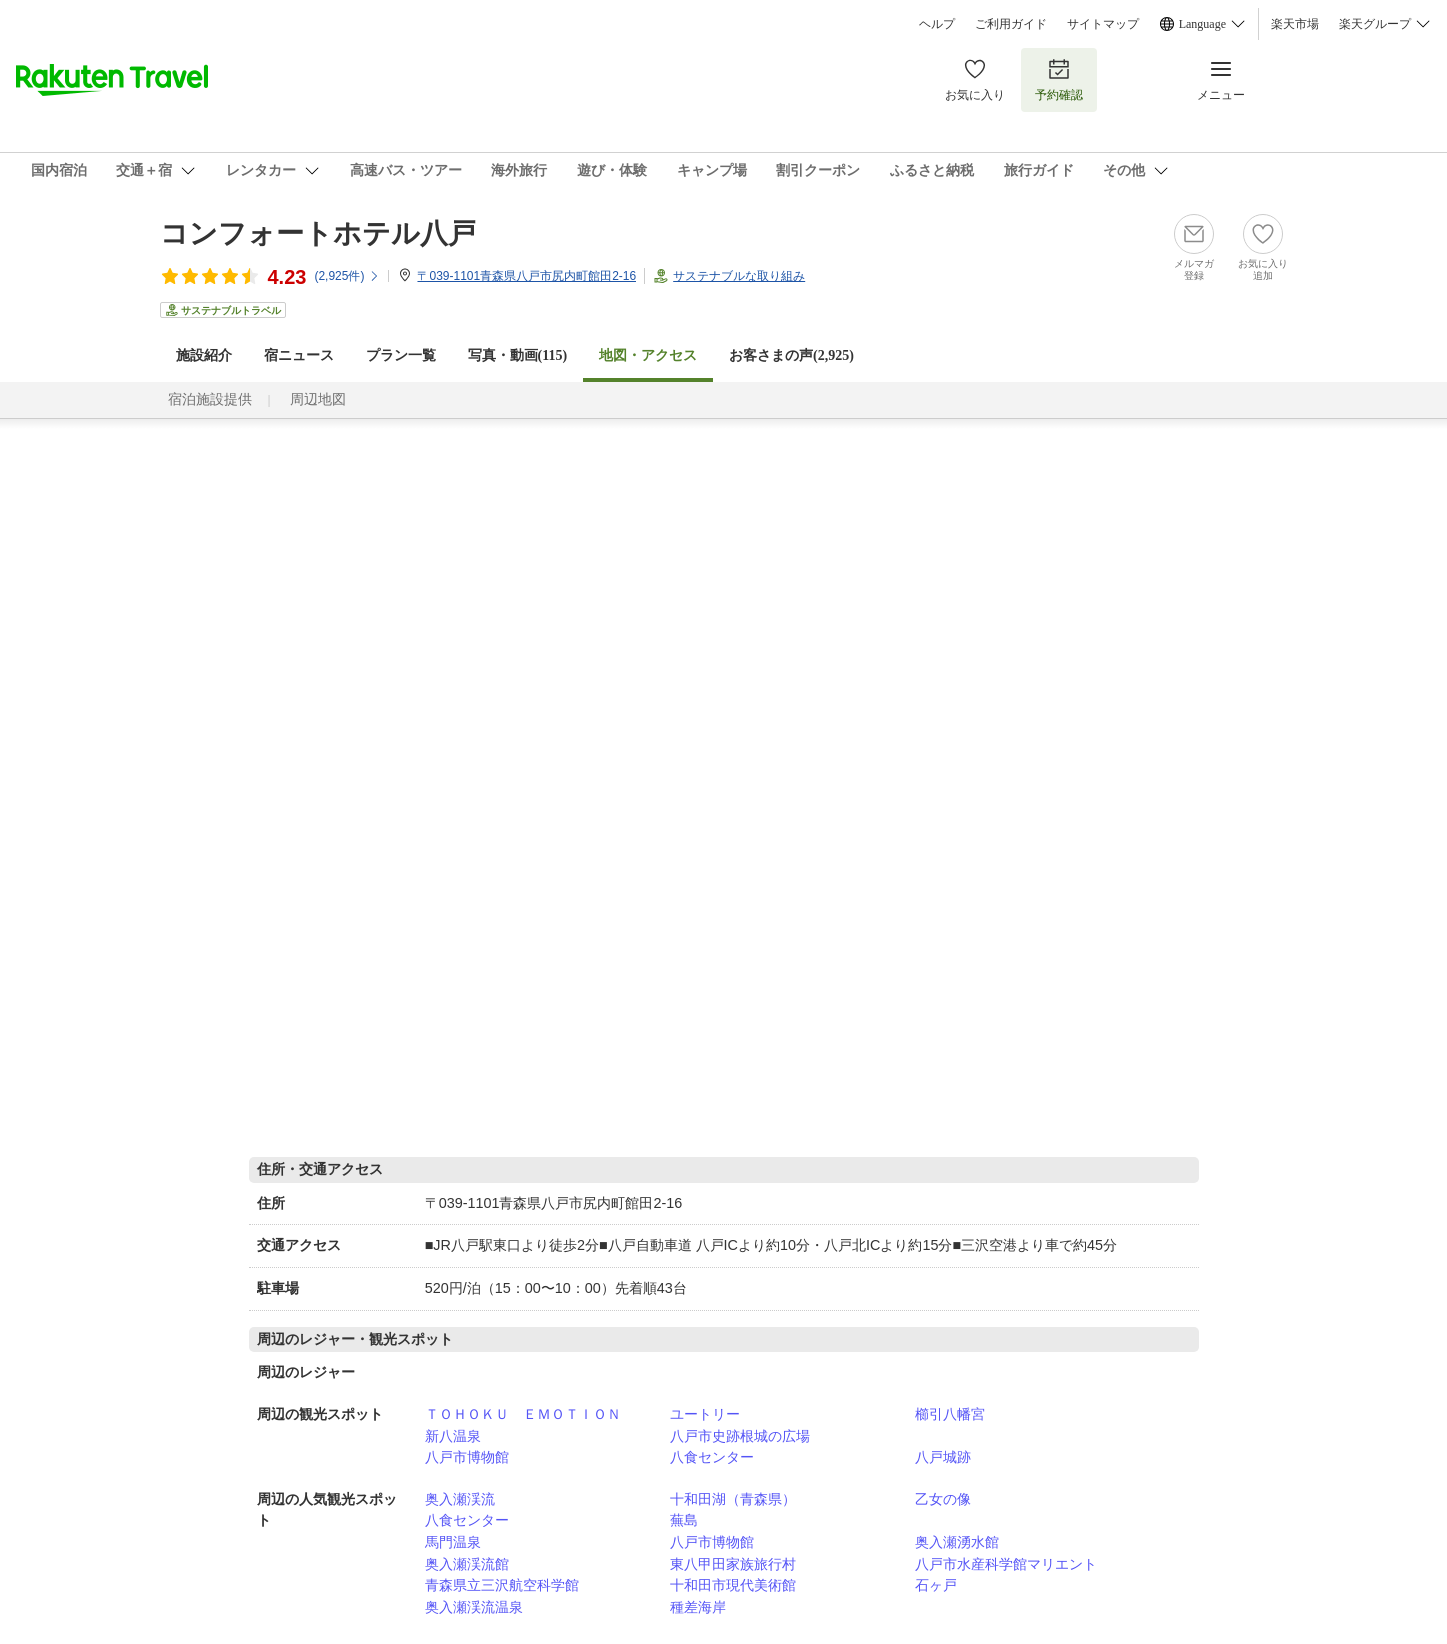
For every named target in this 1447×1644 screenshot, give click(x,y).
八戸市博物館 (467, 1457)
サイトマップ (1103, 24)
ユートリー (705, 1414)
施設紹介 (204, 355)
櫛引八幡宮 (950, 1414)
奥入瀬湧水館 (957, 1542)
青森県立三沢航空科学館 (502, 1585)
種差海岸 (698, 1607)
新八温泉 (453, 1436)
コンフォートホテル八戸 (318, 233)
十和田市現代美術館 (733, 1585)
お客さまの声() (791, 355)
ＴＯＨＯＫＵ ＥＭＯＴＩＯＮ (523, 1414)
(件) (347, 276)
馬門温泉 (453, 1542)
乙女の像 (943, 1499)
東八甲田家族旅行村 (733, 1564)
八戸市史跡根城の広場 (740, 1436)
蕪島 (684, 1520)
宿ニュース (299, 355)
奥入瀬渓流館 (467, 1564)
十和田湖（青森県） (733, 1499)
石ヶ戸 (936, 1585)
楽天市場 (1295, 24)
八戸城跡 (943, 1457)
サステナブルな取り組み (739, 276)
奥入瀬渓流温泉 (474, 1607)
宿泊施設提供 (210, 399)
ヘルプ (937, 24)
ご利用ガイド (1011, 24)
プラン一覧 (401, 355)
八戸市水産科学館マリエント (1006, 1564)
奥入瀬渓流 (460, 1499)
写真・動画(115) (518, 355)
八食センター (712, 1457)
